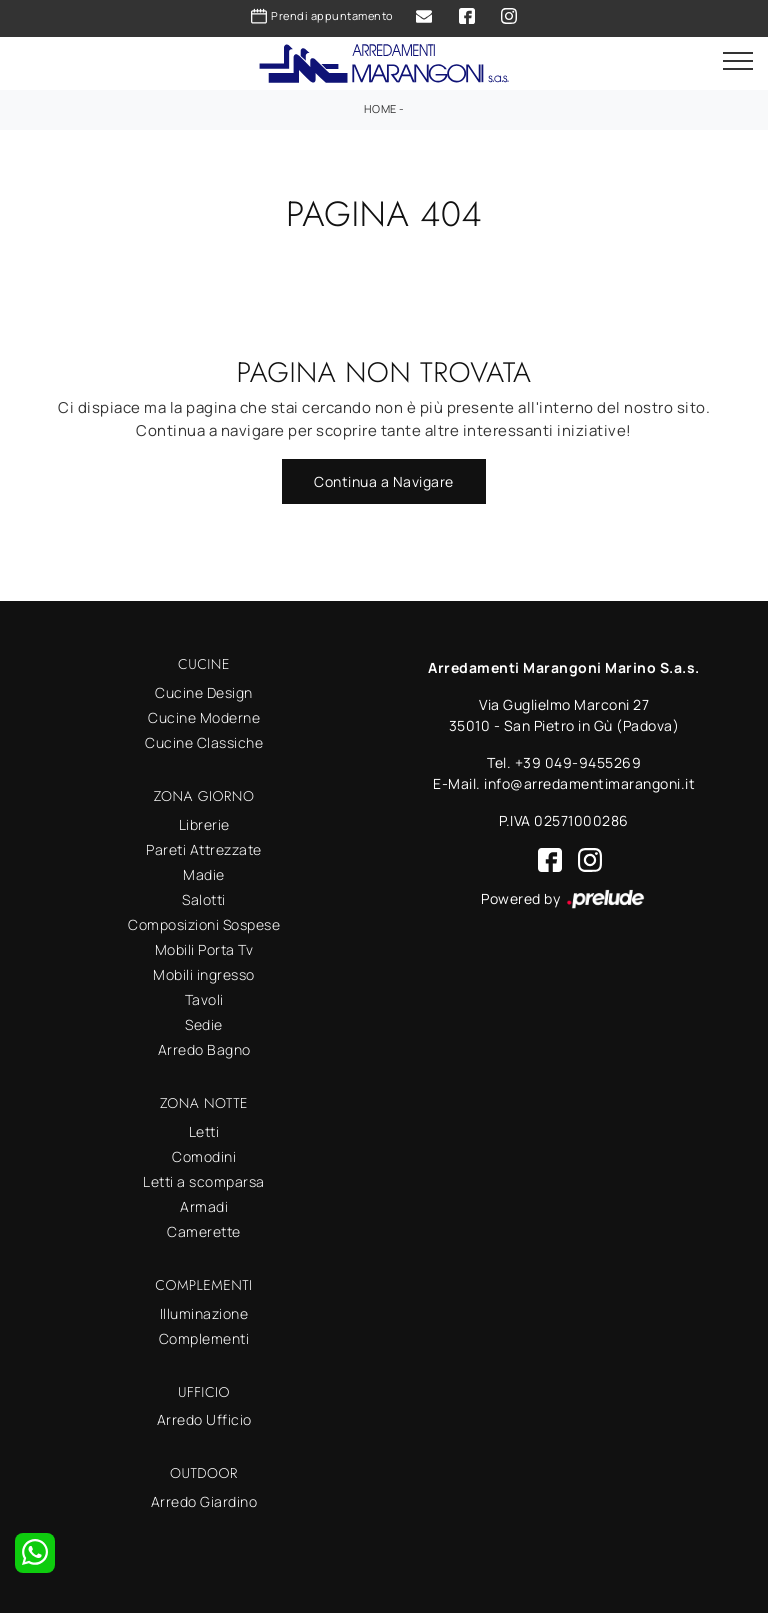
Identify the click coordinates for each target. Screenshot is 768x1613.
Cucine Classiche (204, 742)
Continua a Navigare (384, 481)
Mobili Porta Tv (204, 949)
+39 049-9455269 (578, 762)
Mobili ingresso (204, 974)
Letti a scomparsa (204, 1181)
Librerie (204, 824)
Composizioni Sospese (204, 924)
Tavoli (204, 999)
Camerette (204, 1231)
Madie (204, 874)
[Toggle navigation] (738, 62)
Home (380, 108)
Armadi (204, 1206)
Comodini (204, 1156)
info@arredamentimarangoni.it (589, 783)
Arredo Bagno (204, 1049)
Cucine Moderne (204, 717)
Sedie (204, 1024)
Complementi (204, 1338)
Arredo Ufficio (204, 1419)
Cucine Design (204, 692)
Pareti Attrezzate (204, 849)
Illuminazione (204, 1313)
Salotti (204, 899)
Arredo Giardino (204, 1501)
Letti (204, 1131)
